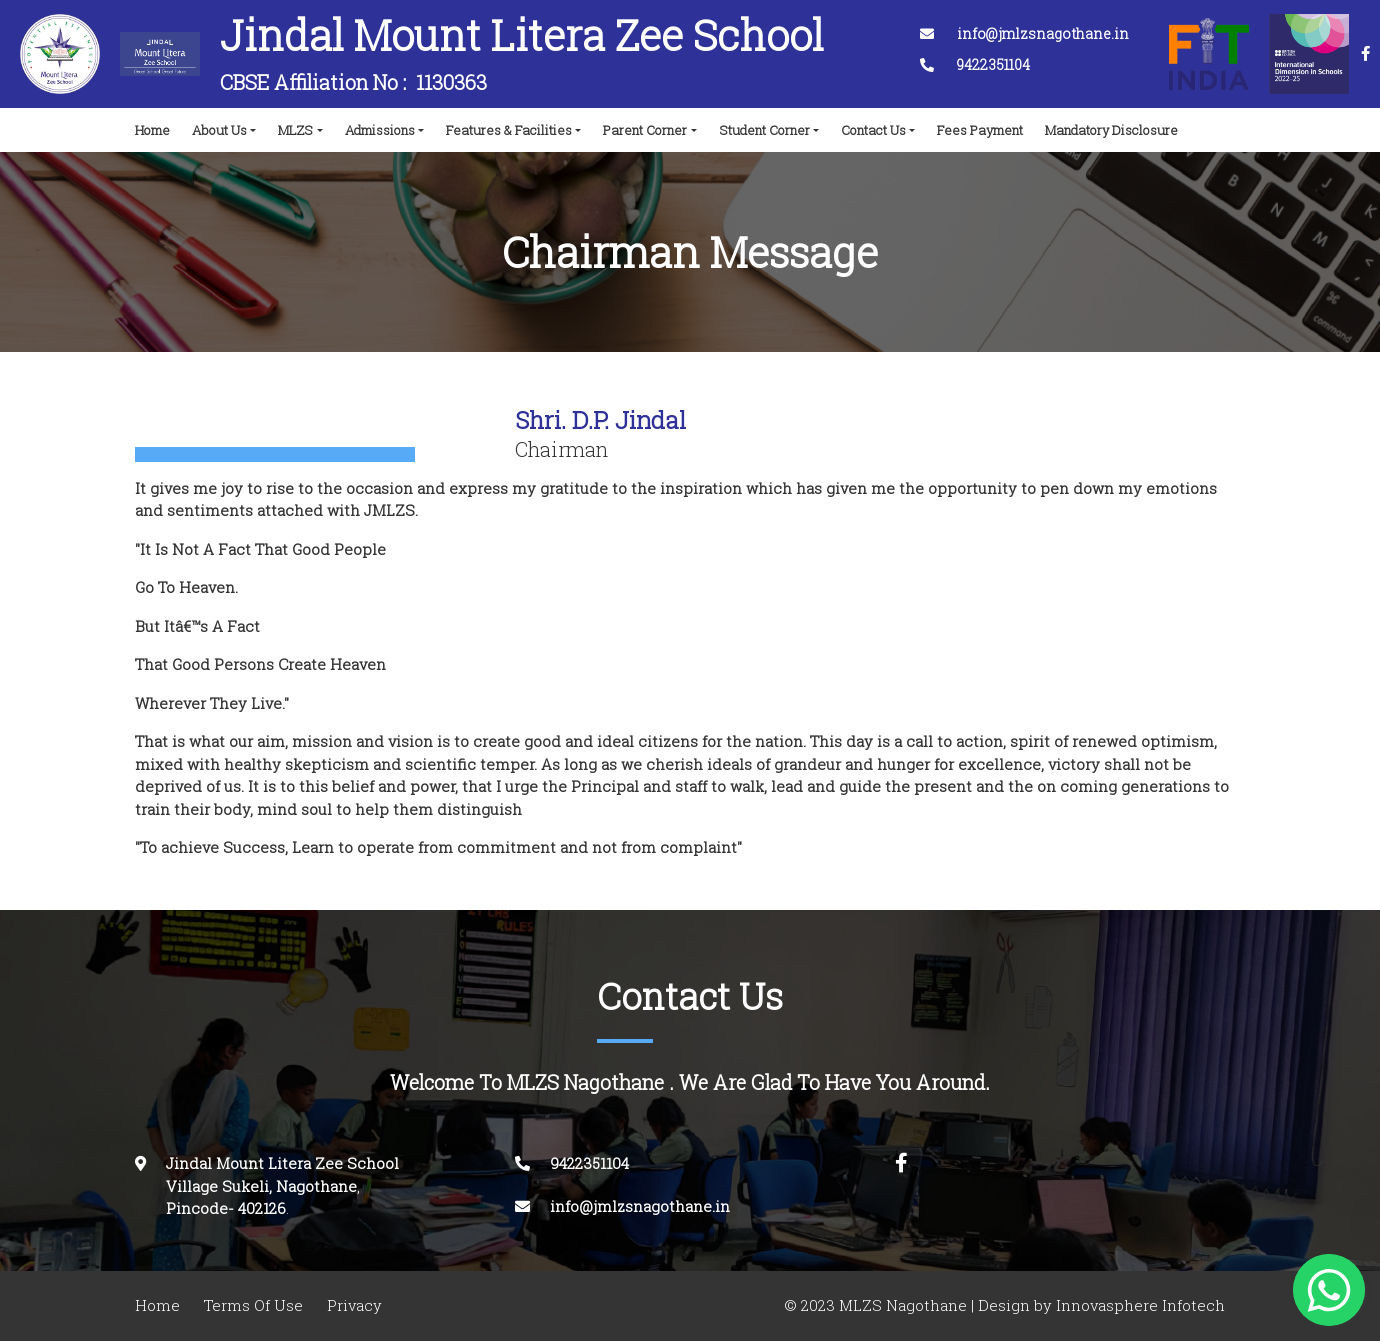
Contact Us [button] (873, 130)
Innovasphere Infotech (1138, 1305)
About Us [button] (219, 130)
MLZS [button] (295, 130)
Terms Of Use (253, 1305)
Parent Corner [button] (645, 130)
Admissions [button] (380, 130)
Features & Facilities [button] (509, 130)
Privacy (354, 1305)
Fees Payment (980, 130)
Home (156, 125)
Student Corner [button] (764, 130)
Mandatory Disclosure (1111, 130)
